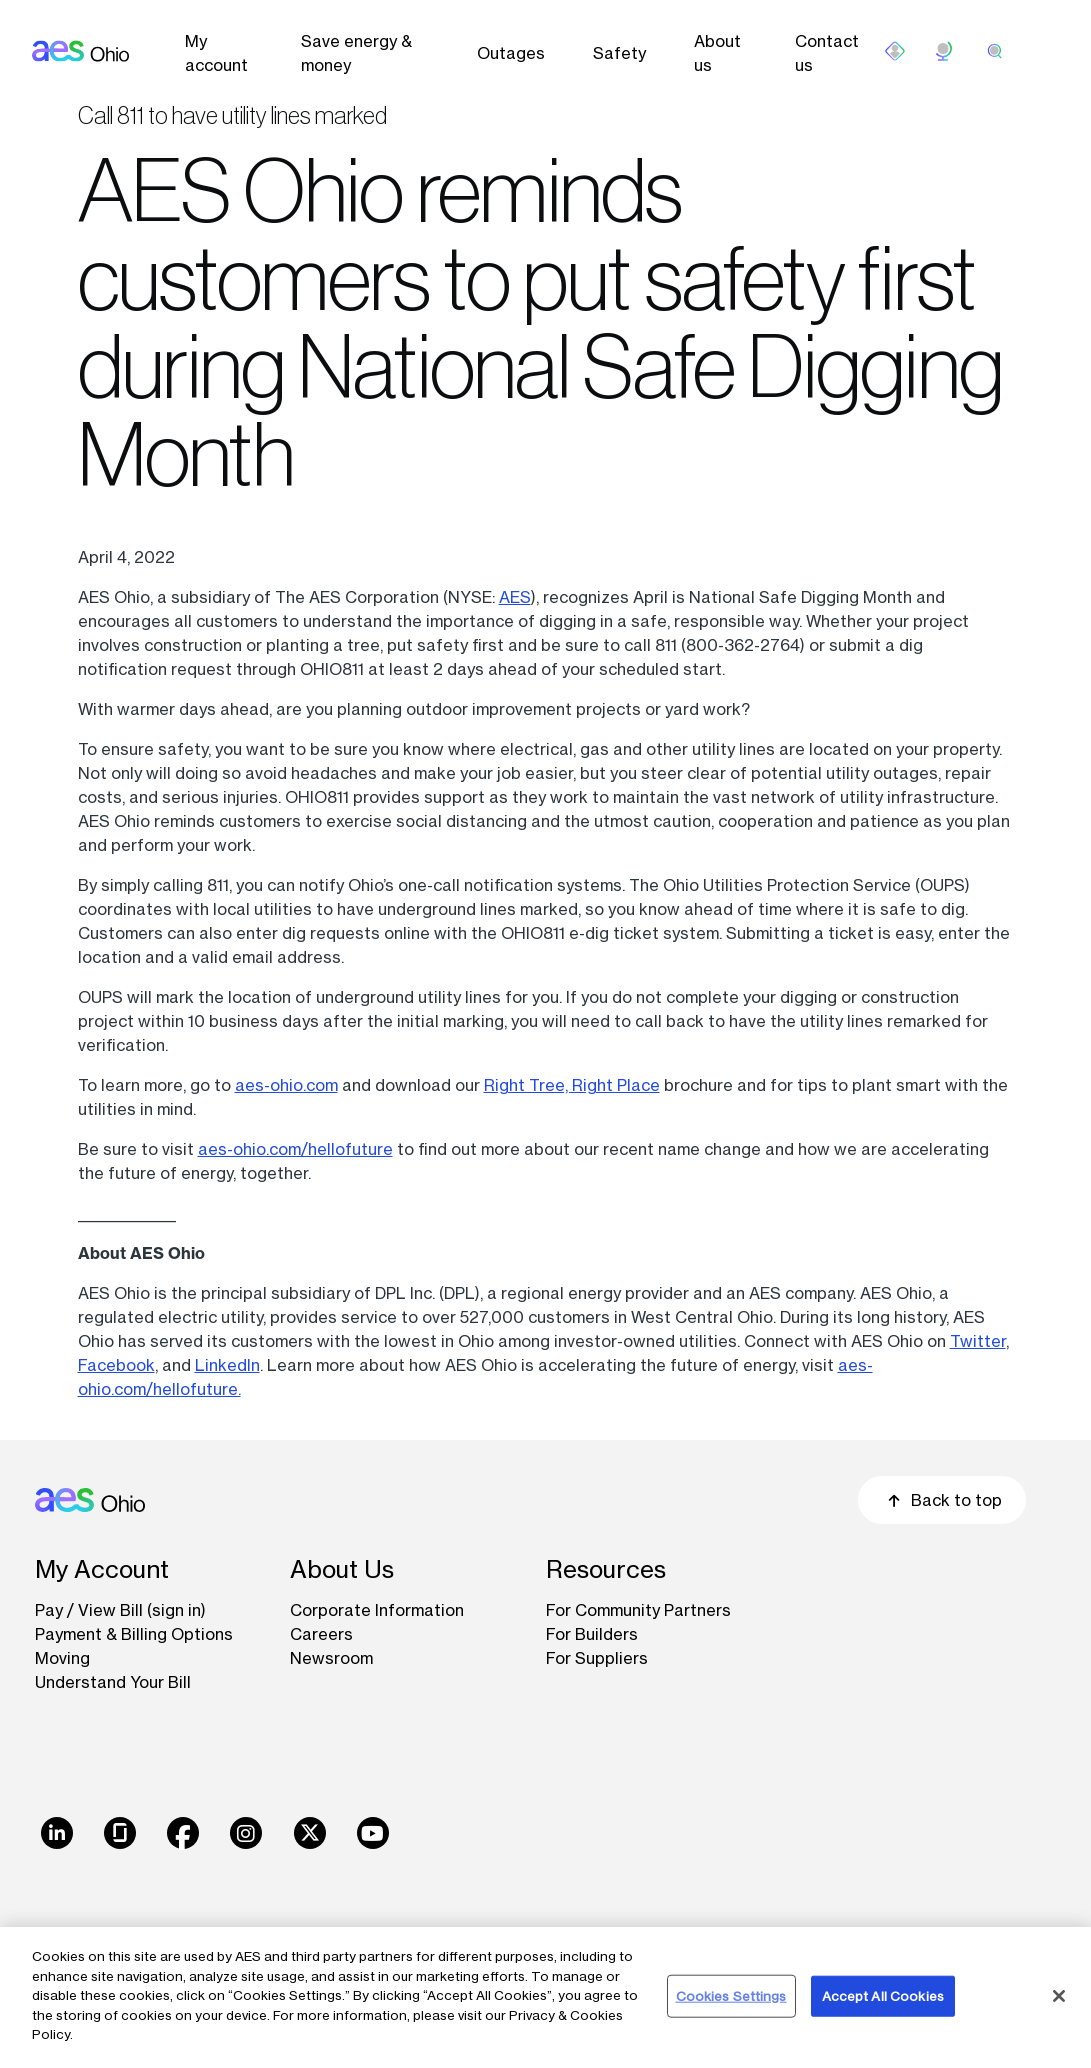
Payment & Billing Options (134, 1634)
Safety (619, 53)
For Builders (592, 1634)
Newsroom (331, 1658)
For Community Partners (638, 1610)
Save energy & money (356, 53)
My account (216, 53)
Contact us (827, 53)
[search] (995, 51)
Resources (606, 1569)
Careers (321, 1634)
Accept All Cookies (883, 1995)
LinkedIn (227, 1365)
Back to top (942, 1500)
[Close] (1059, 1996)
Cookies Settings (731, 1995)
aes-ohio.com (286, 1085)
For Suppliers (597, 1658)
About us (717, 53)
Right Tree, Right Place (572, 1085)
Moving (62, 1658)
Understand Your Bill (113, 1682)
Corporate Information (377, 1610)
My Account (102, 1569)
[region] (545, 1997)
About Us (342, 1569)
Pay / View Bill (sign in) (120, 1610)
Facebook (116, 1365)
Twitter (978, 1341)
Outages (511, 53)
